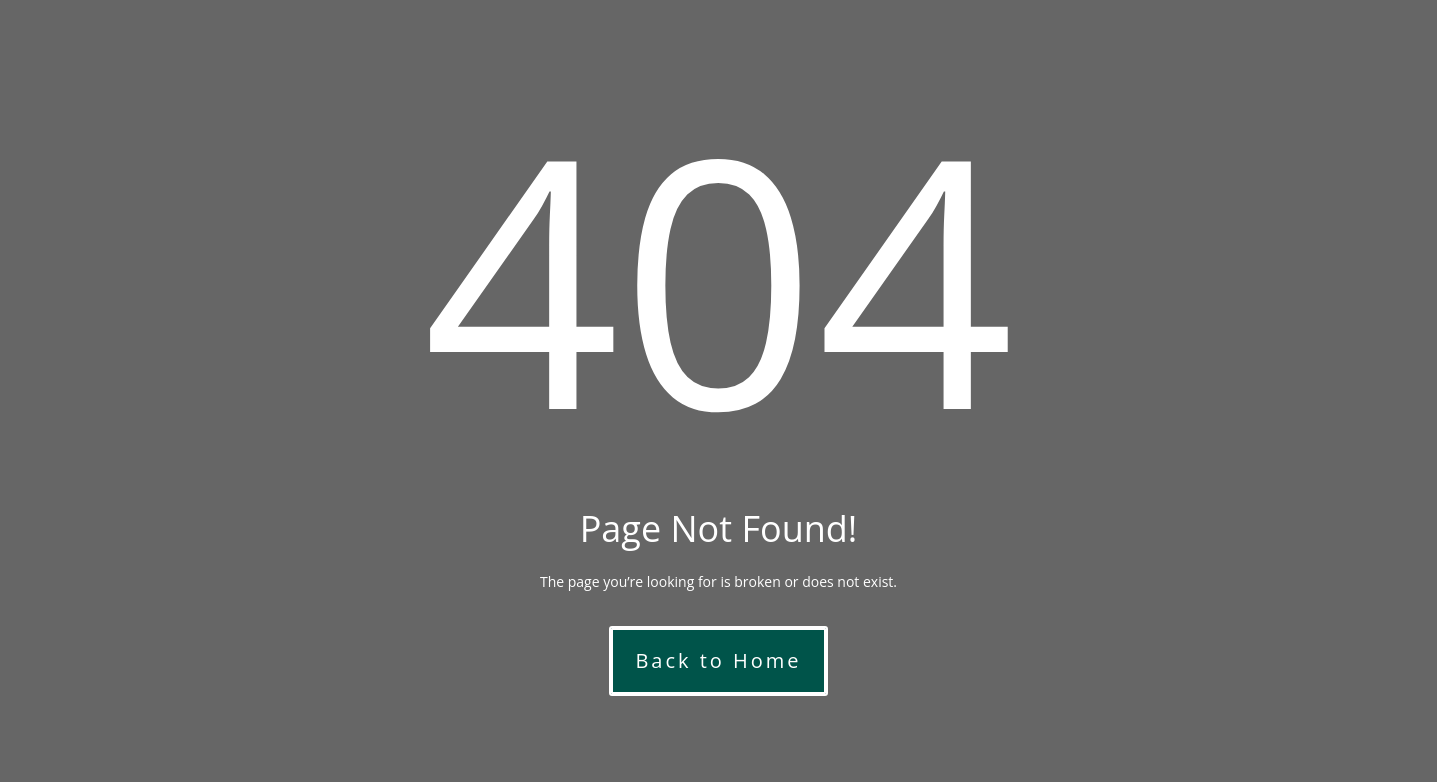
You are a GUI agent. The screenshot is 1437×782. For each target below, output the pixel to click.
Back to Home (718, 660)
